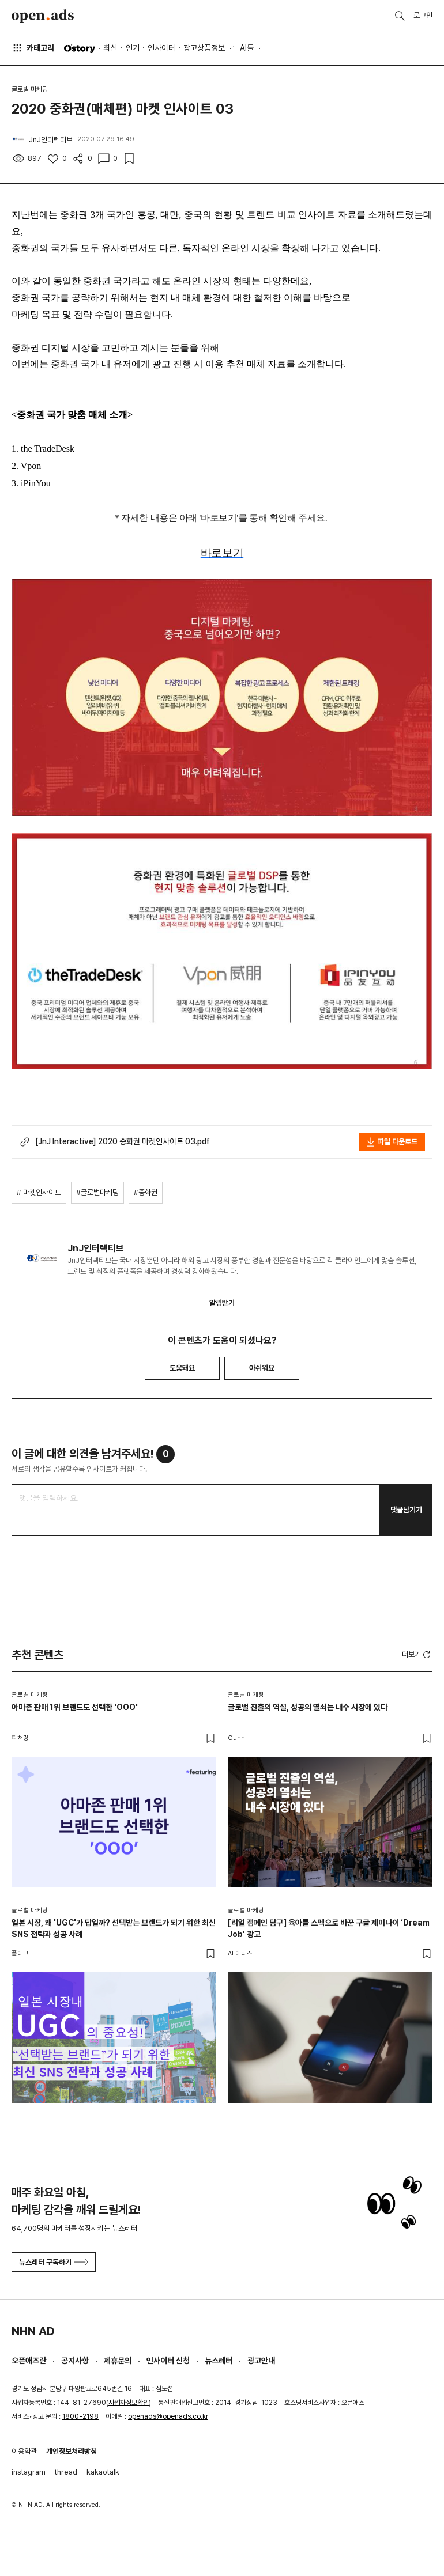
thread (66, 2472)
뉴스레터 (218, 2360)
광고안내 (261, 2360)
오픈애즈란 (29, 2360)
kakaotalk (102, 2472)
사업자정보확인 (128, 2403)
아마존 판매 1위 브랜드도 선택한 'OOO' (75, 1707)
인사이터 (161, 47)
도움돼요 (182, 1368)
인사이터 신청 (168, 2360)
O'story (79, 48)
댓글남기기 (406, 1509)
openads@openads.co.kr (168, 2416)
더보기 (417, 1654)
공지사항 (75, 2360)
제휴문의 (117, 2360)
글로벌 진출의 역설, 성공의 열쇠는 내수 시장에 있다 (307, 1707)
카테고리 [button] (33, 48)
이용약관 (24, 2451)
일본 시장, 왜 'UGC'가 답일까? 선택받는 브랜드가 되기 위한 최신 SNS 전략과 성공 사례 (114, 1928)
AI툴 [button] (247, 47)
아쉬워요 (261, 1368)
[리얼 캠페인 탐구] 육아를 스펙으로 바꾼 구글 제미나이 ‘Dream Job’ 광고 (329, 1928)
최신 (110, 47)
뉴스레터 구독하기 (53, 2262)
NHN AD (33, 2331)
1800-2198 (80, 2416)
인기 (133, 47)
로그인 (422, 15)
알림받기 (222, 1303)
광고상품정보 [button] (204, 47)
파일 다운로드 (391, 1142)
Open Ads (43, 16)
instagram (29, 2472)
